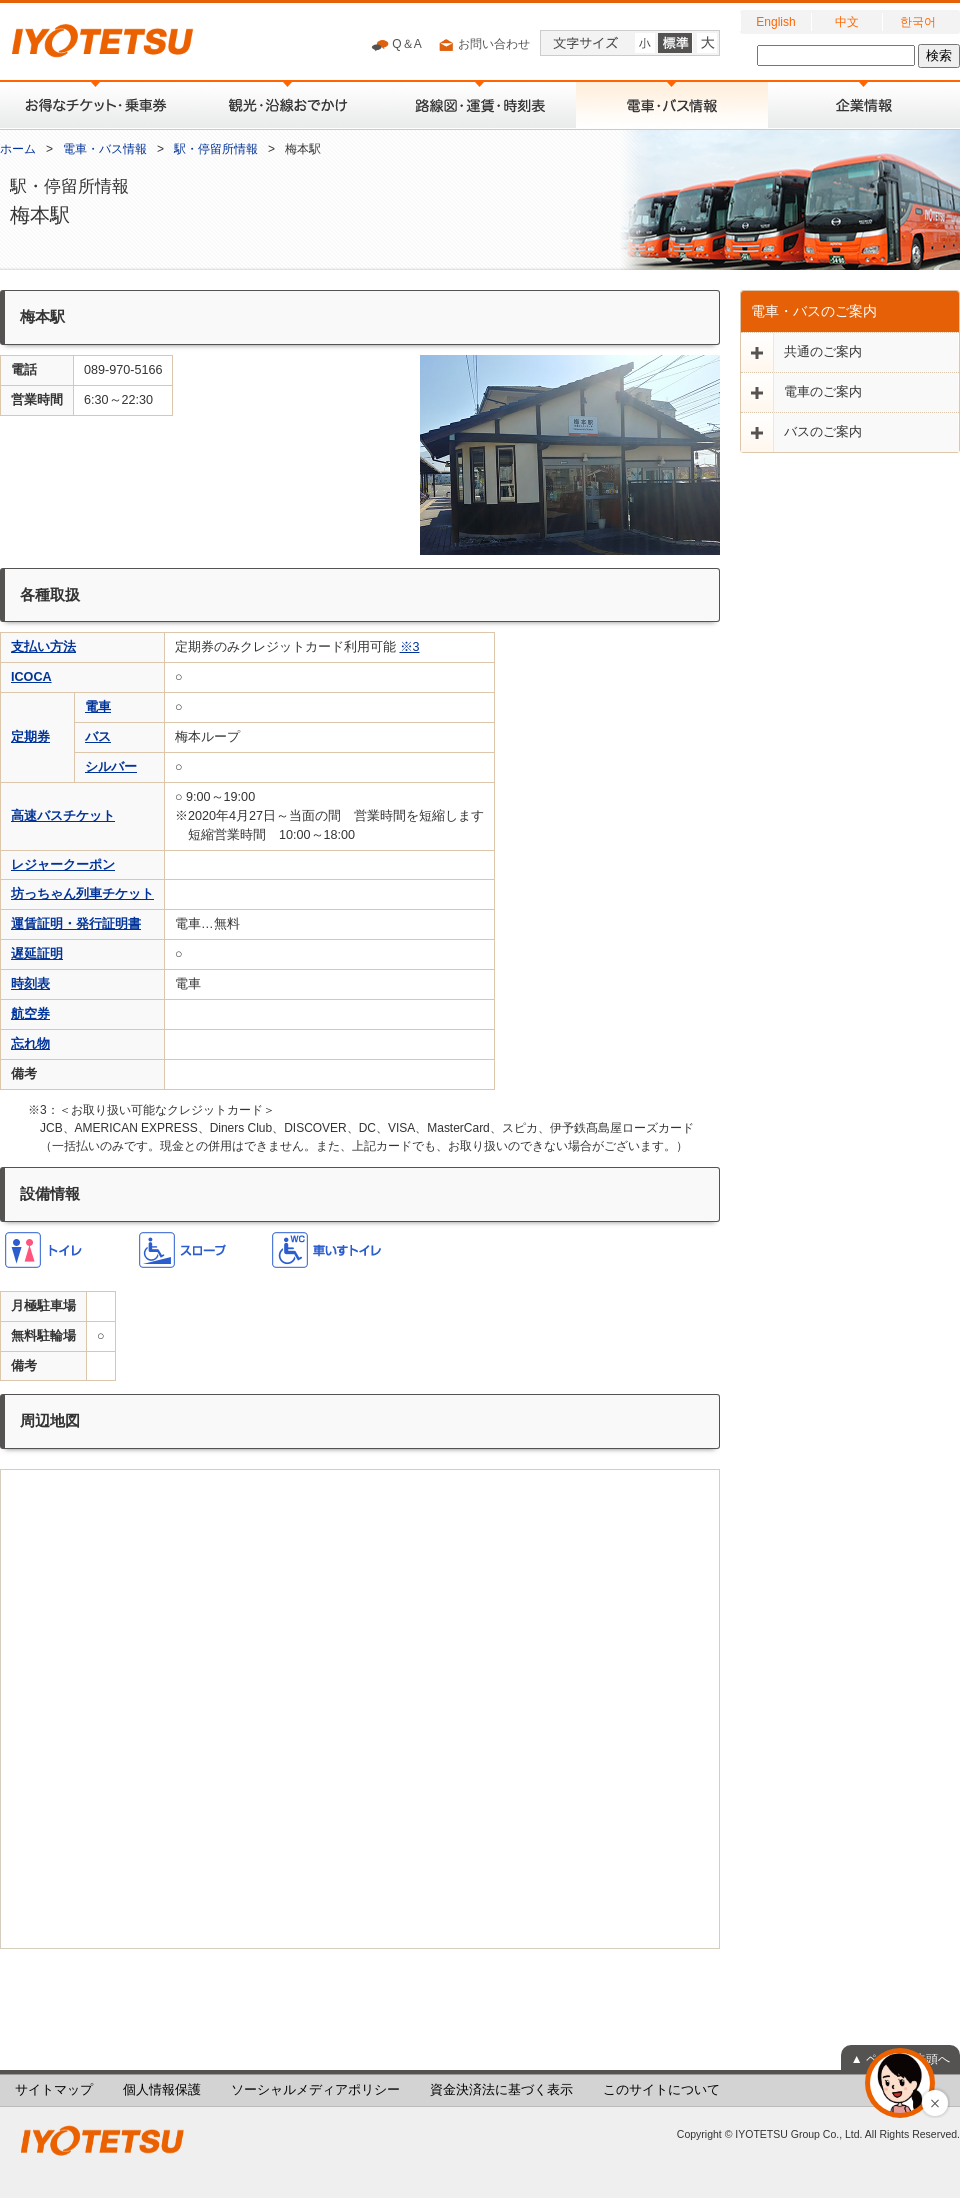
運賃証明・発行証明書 (76, 924)
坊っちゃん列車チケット (82, 894)
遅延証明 (37, 954)
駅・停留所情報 (216, 149)
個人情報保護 (162, 2090)
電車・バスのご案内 (814, 311)
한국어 (918, 22)
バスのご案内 (823, 432)
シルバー (111, 767)
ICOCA (31, 677)
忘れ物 (30, 1044)
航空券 (30, 1014)
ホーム (18, 149)
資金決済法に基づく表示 (501, 2090)
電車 (98, 707)
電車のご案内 (823, 392)
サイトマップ (54, 2090)
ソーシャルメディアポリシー (315, 2090)
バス (98, 737)
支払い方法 (43, 647)
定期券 (30, 737)
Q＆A (396, 45)
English (775, 22)
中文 (847, 22)
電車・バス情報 (105, 149)
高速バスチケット (63, 816)
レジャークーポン (63, 865)
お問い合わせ (483, 45)
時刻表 (30, 984)
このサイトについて (661, 2090)
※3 (410, 647)
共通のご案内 (823, 352)
